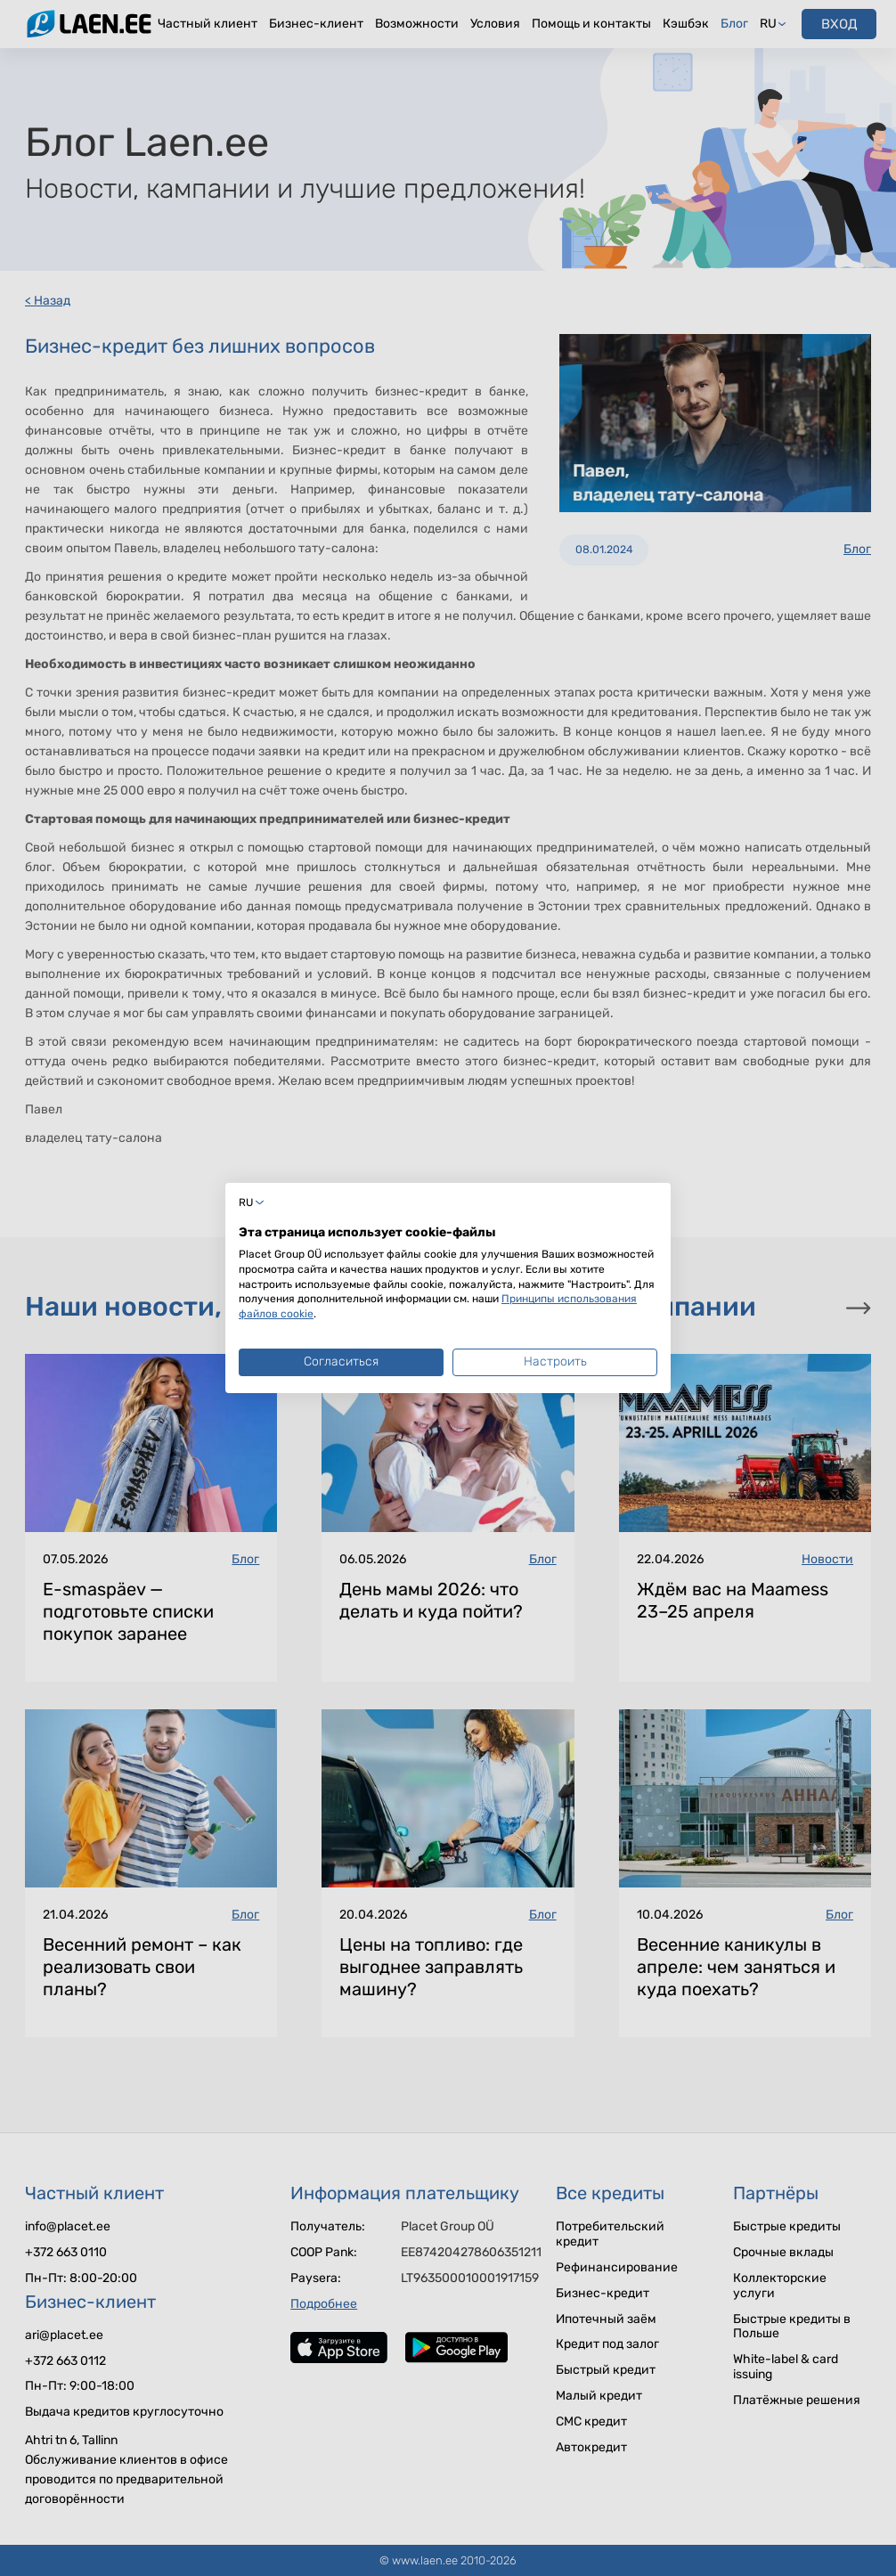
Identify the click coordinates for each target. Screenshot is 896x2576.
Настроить (555, 1361)
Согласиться (341, 1361)
